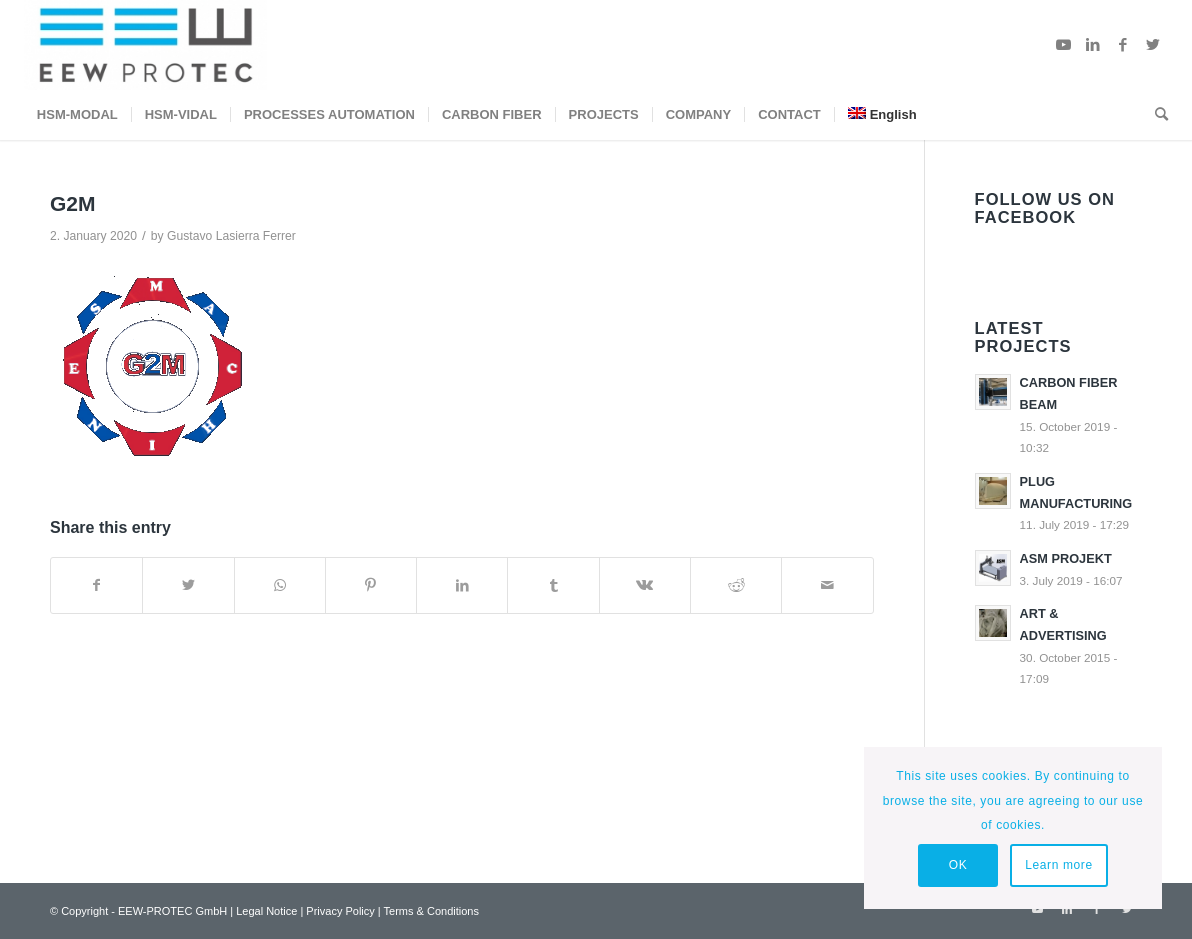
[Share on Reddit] (736, 585)
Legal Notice (266, 911)
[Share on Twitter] (188, 585)
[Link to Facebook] (1123, 45)
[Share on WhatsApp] (280, 585)
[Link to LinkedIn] (1093, 45)
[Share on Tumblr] (553, 585)
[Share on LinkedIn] (462, 585)
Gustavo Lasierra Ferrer (231, 236)
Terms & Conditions (431, 911)
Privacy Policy (340, 911)
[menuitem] (77, 115)
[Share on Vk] (645, 585)
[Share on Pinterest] (371, 585)
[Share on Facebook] (96, 585)
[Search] (1155, 115)
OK (958, 865)
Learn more (1058, 865)
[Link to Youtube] (1063, 45)
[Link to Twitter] (1153, 45)
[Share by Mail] (827, 585)
